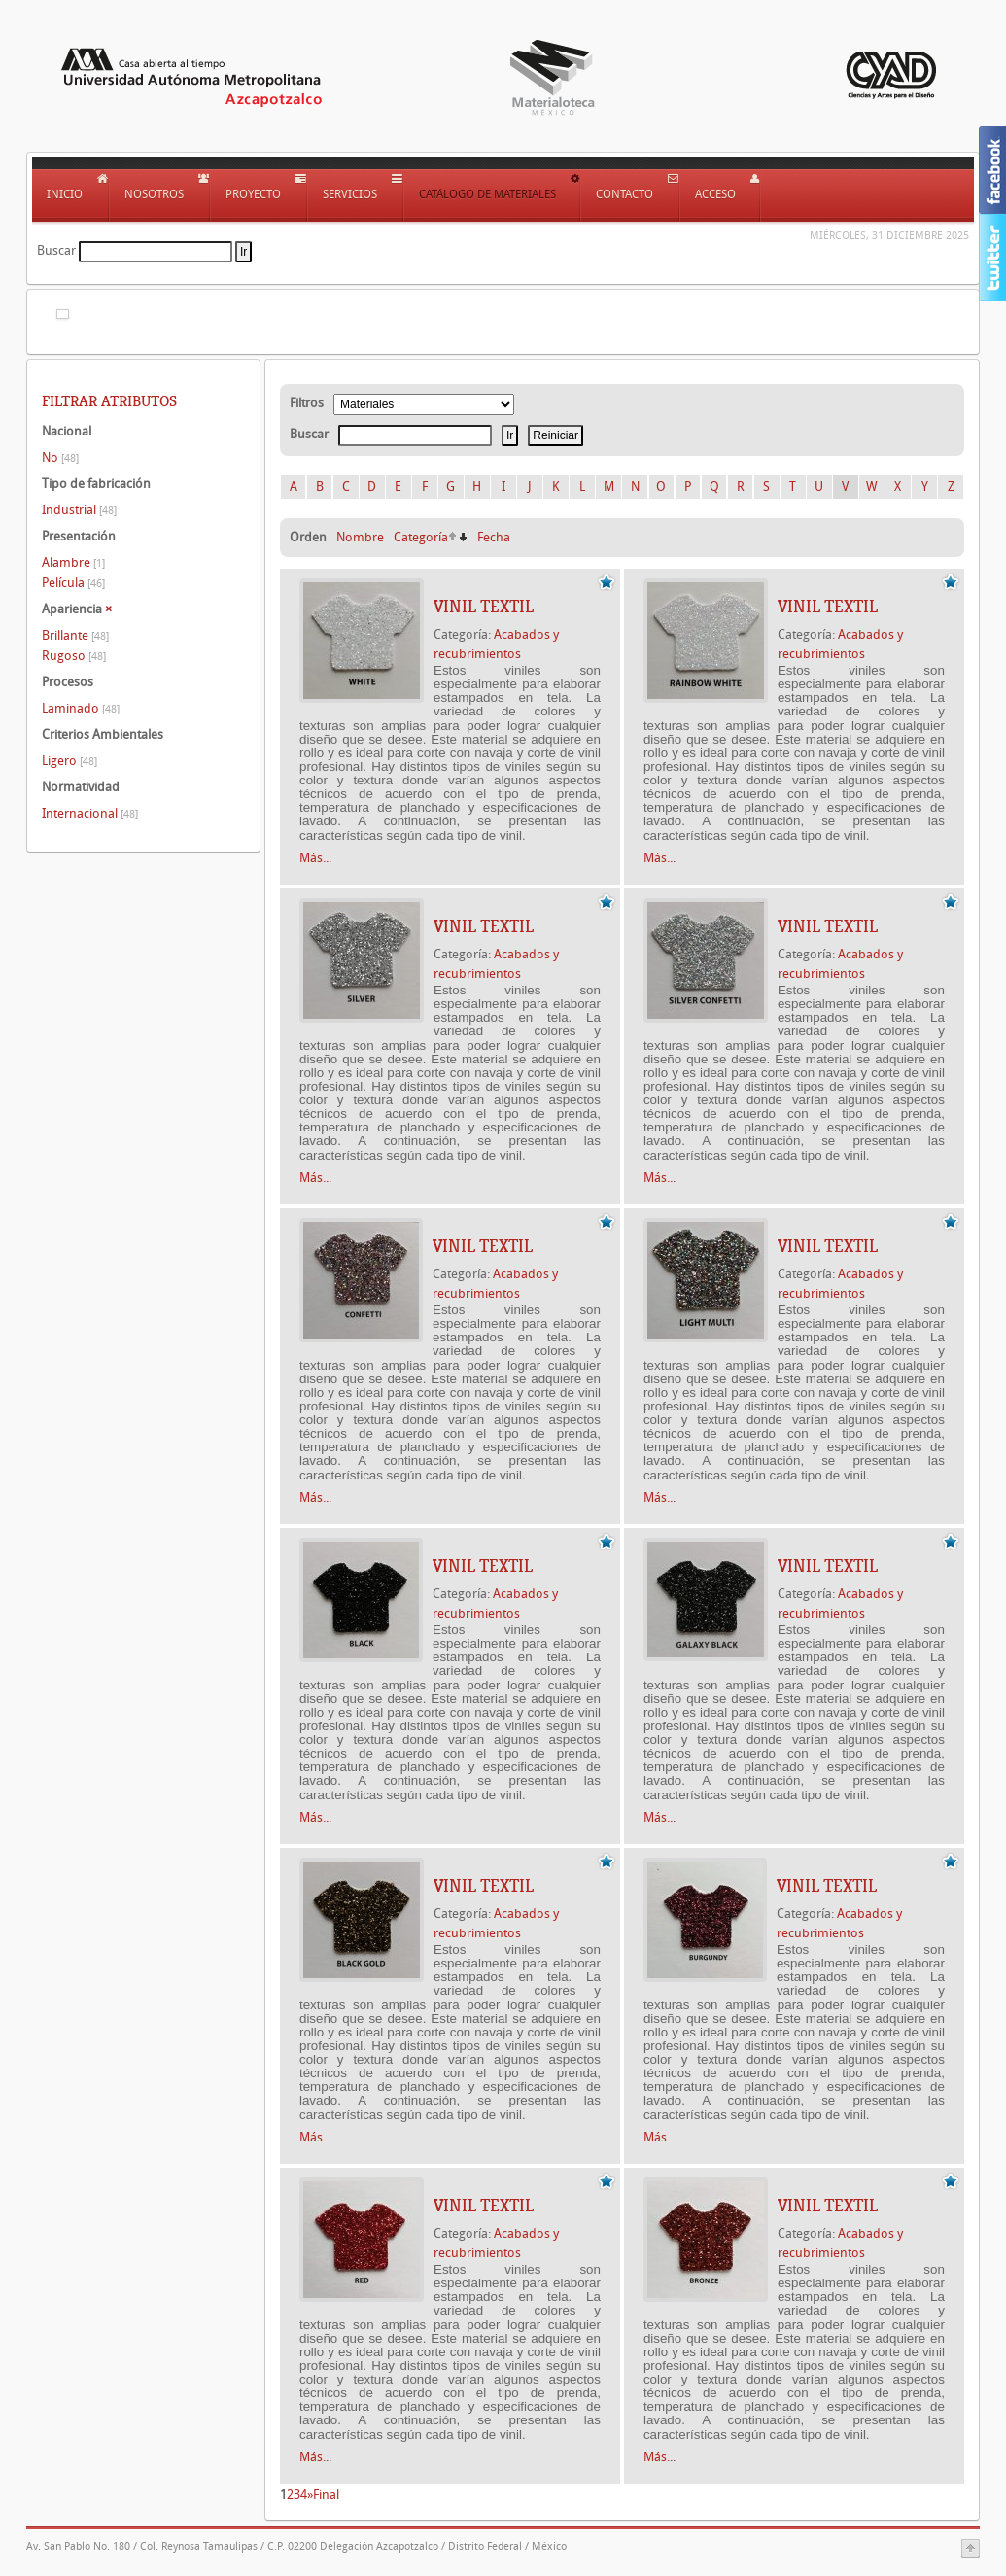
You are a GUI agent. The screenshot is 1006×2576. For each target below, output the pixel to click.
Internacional (90, 813)
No (60, 457)
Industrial (79, 510)
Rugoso (74, 655)
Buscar (56, 250)
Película (73, 582)
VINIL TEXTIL (484, 606)
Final (326, 2495)
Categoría (421, 537)
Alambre (73, 562)
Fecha (493, 537)
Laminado (81, 708)
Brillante (75, 635)
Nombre (360, 537)
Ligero (69, 760)
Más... (315, 858)
